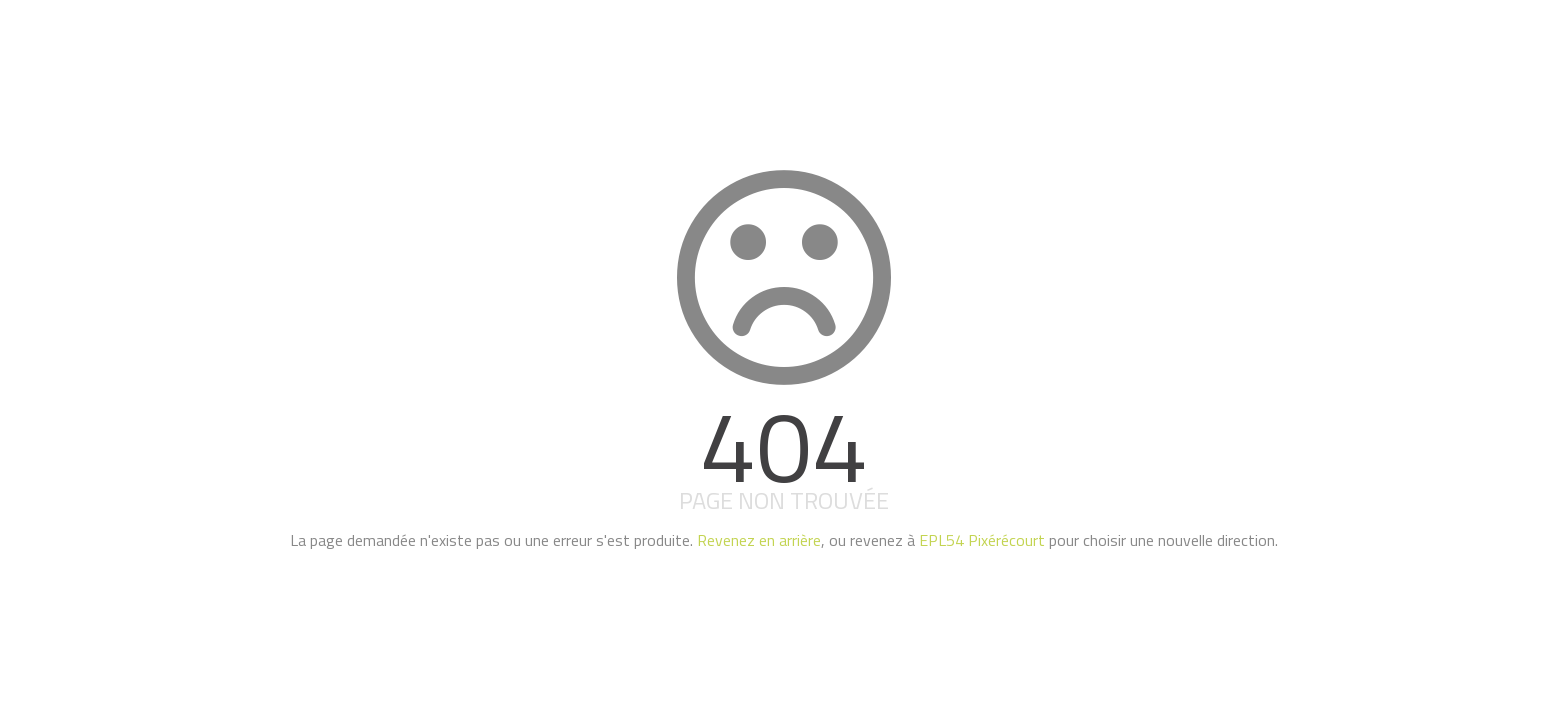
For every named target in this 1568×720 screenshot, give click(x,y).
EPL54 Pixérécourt (982, 540)
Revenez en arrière (759, 540)
